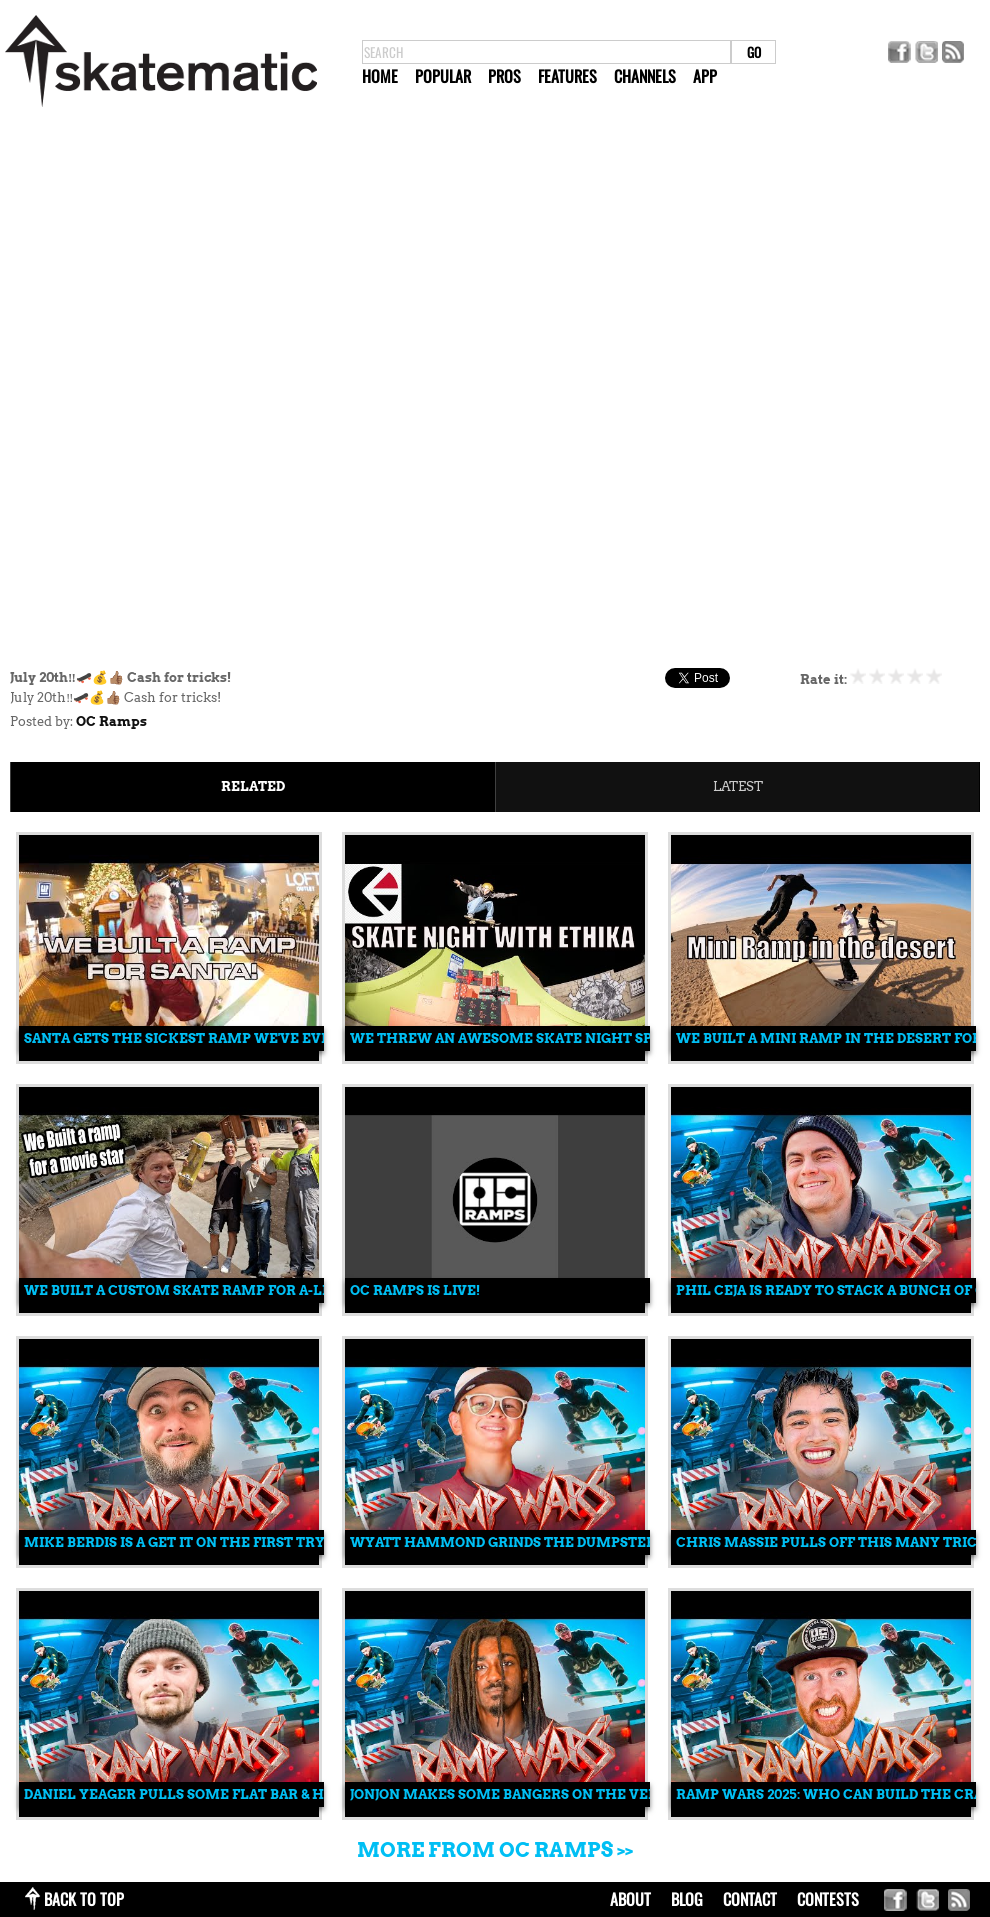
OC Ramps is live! (415, 1290)
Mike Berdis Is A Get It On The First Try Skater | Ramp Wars (253, 1542)
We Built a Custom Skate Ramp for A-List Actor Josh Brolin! (258, 1290)
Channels (645, 76)
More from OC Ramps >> (495, 1850)
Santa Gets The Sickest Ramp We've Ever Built (204, 1038)
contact (750, 1899)
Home (380, 76)
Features (567, 76)
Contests (828, 1899)
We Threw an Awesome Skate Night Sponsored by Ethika (574, 1038)
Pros (504, 76)
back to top (84, 1899)
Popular (443, 76)
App (705, 76)
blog (687, 1899)
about (630, 1899)
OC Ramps (111, 721)
